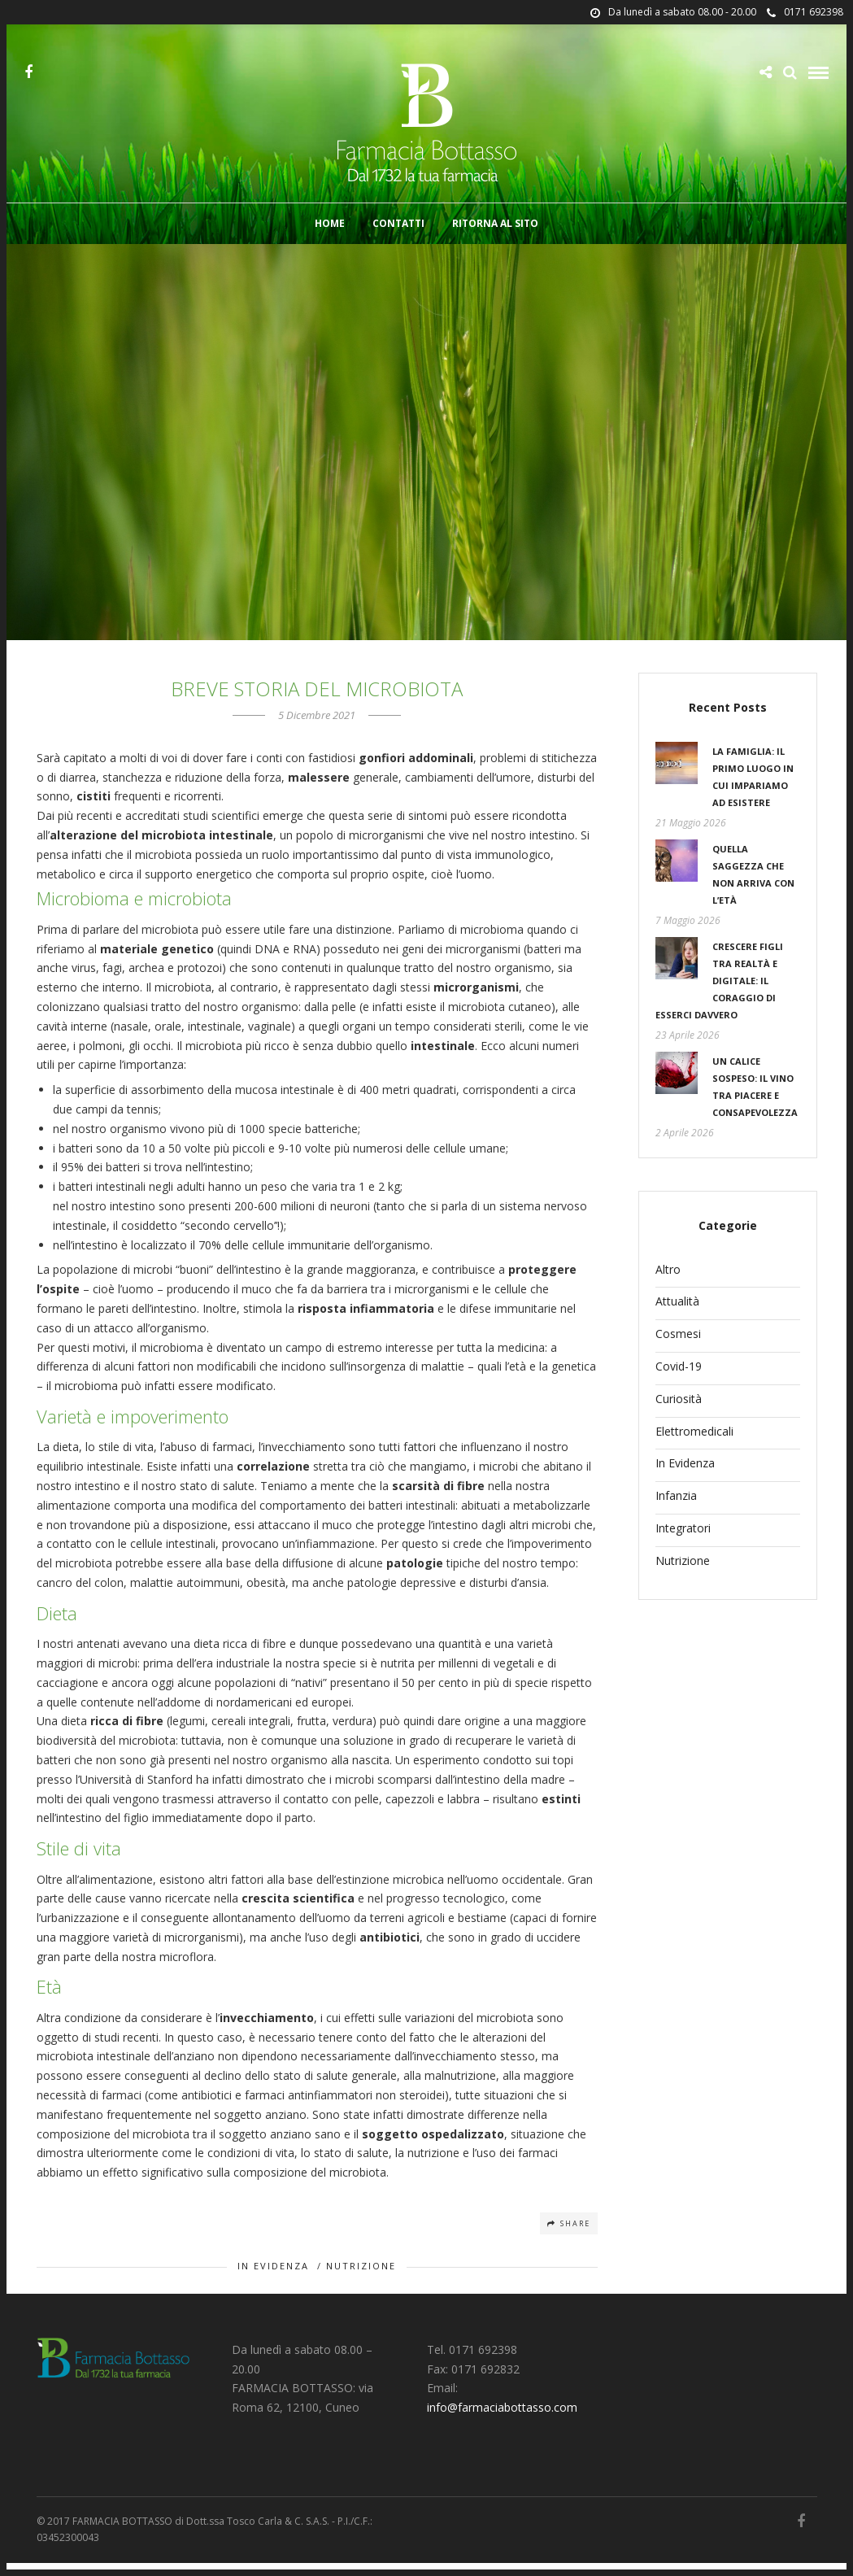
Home (330, 226)
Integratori (683, 1541)
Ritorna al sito (495, 226)
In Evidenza (273, 2279)
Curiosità (678, 1411)
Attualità (677, 1314)
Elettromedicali (694, 1444)
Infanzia (676, 1508)
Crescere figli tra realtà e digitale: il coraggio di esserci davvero (719, 993)
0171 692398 (805, 12)
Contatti (398, 226)
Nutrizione (361, 2279)
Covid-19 (678, 1379)
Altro (668, 1282)
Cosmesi (678, 1346)
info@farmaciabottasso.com (502, 2420)
